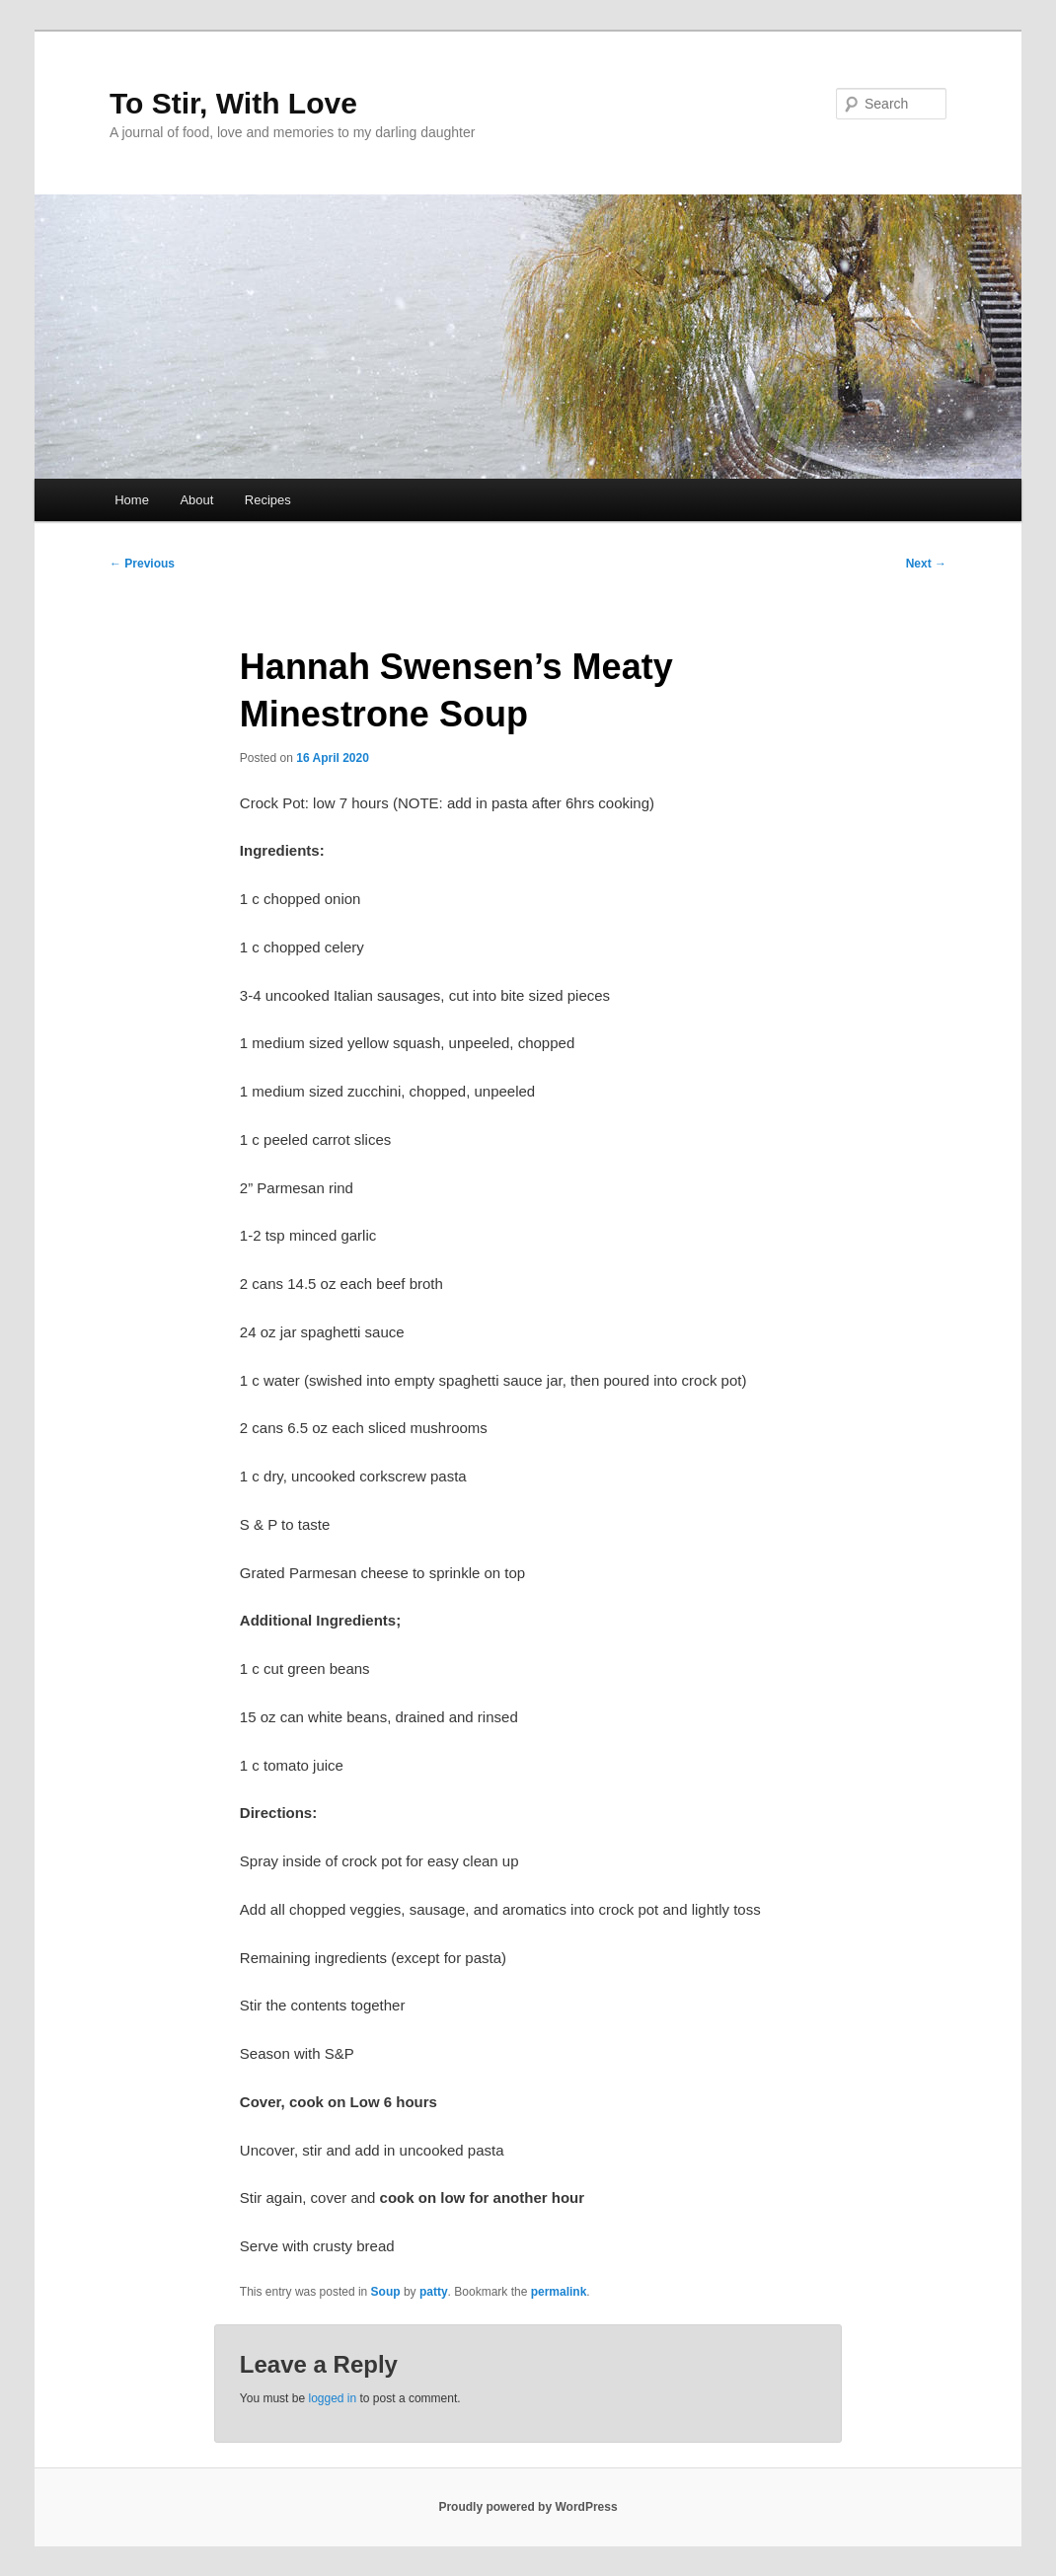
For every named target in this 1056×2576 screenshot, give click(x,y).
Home (131, 499)
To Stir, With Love (233, 103)
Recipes (268, 499)
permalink (559, 2292)
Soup (386, 2292)
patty (433, 2292)
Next (926, 563)
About (196, 499)
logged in (332, 2398)
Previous (142, 563)
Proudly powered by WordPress (527, 2507)
